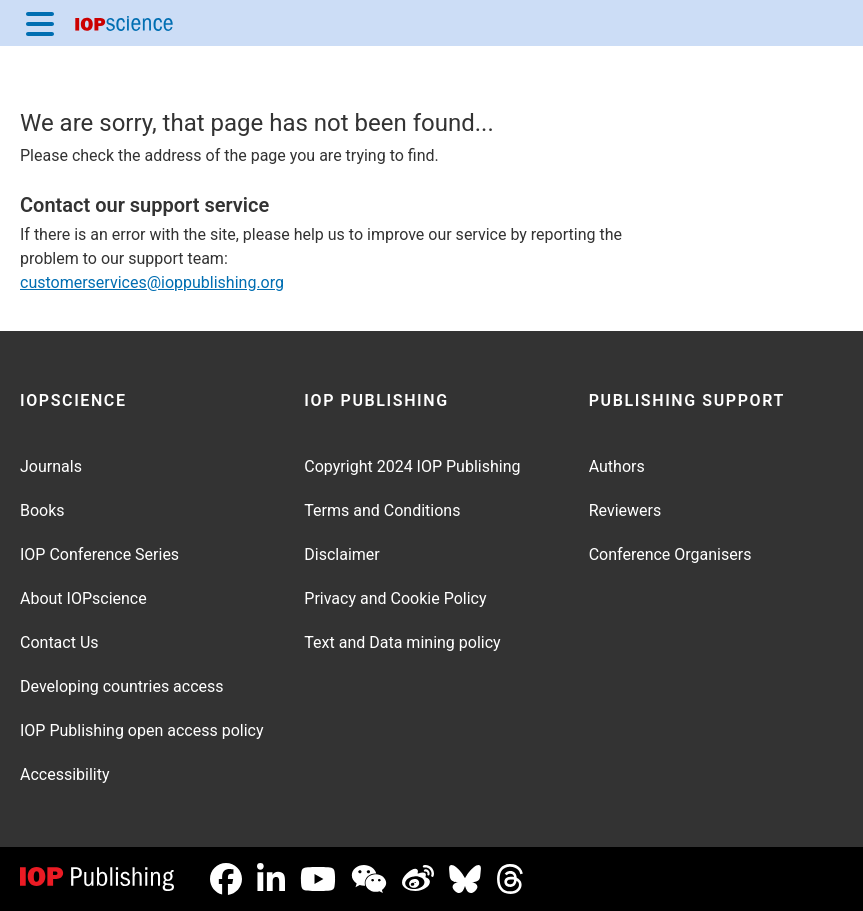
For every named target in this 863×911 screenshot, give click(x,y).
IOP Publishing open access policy (142, 730)
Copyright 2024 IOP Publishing (412, 466)
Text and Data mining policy (402, 642)
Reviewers (625, 510)
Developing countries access (122, 686)
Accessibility (65, 774)
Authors (617, 466)
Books (42, 510)
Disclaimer (341, 554)
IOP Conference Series (99, 554)
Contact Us (59, 642)
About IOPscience (83, 598)
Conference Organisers (670, 554)
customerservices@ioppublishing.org (152, 282)
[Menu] (40, 23)
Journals (51, 466)
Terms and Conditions (382, 510)
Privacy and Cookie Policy (395, 598)
